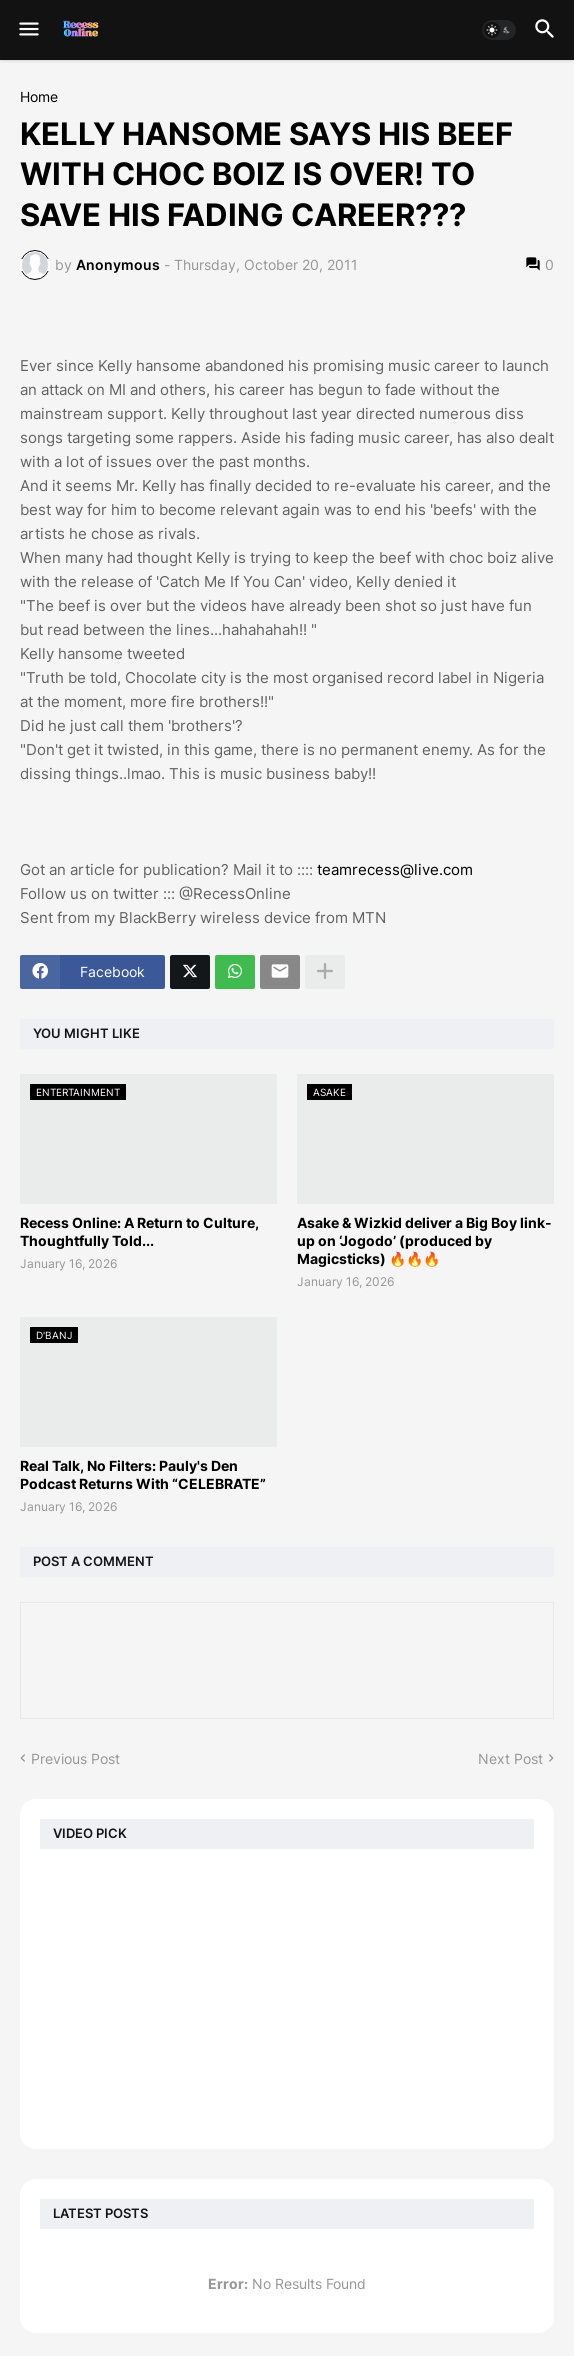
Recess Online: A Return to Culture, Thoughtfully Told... (139, 1231)
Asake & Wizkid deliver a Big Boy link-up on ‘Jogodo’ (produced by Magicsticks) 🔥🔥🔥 (424, 1240)
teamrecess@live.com (395, 869)
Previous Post (75, 1758)
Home (39, 97)
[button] (27, 30)
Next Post (510, 1758)
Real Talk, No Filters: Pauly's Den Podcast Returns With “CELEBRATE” (143, 1474)
